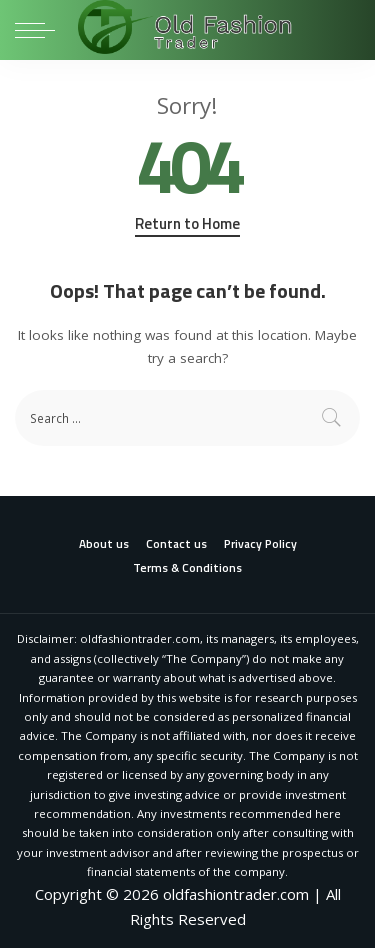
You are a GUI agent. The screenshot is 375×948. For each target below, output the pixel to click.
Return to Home (187, 224)
